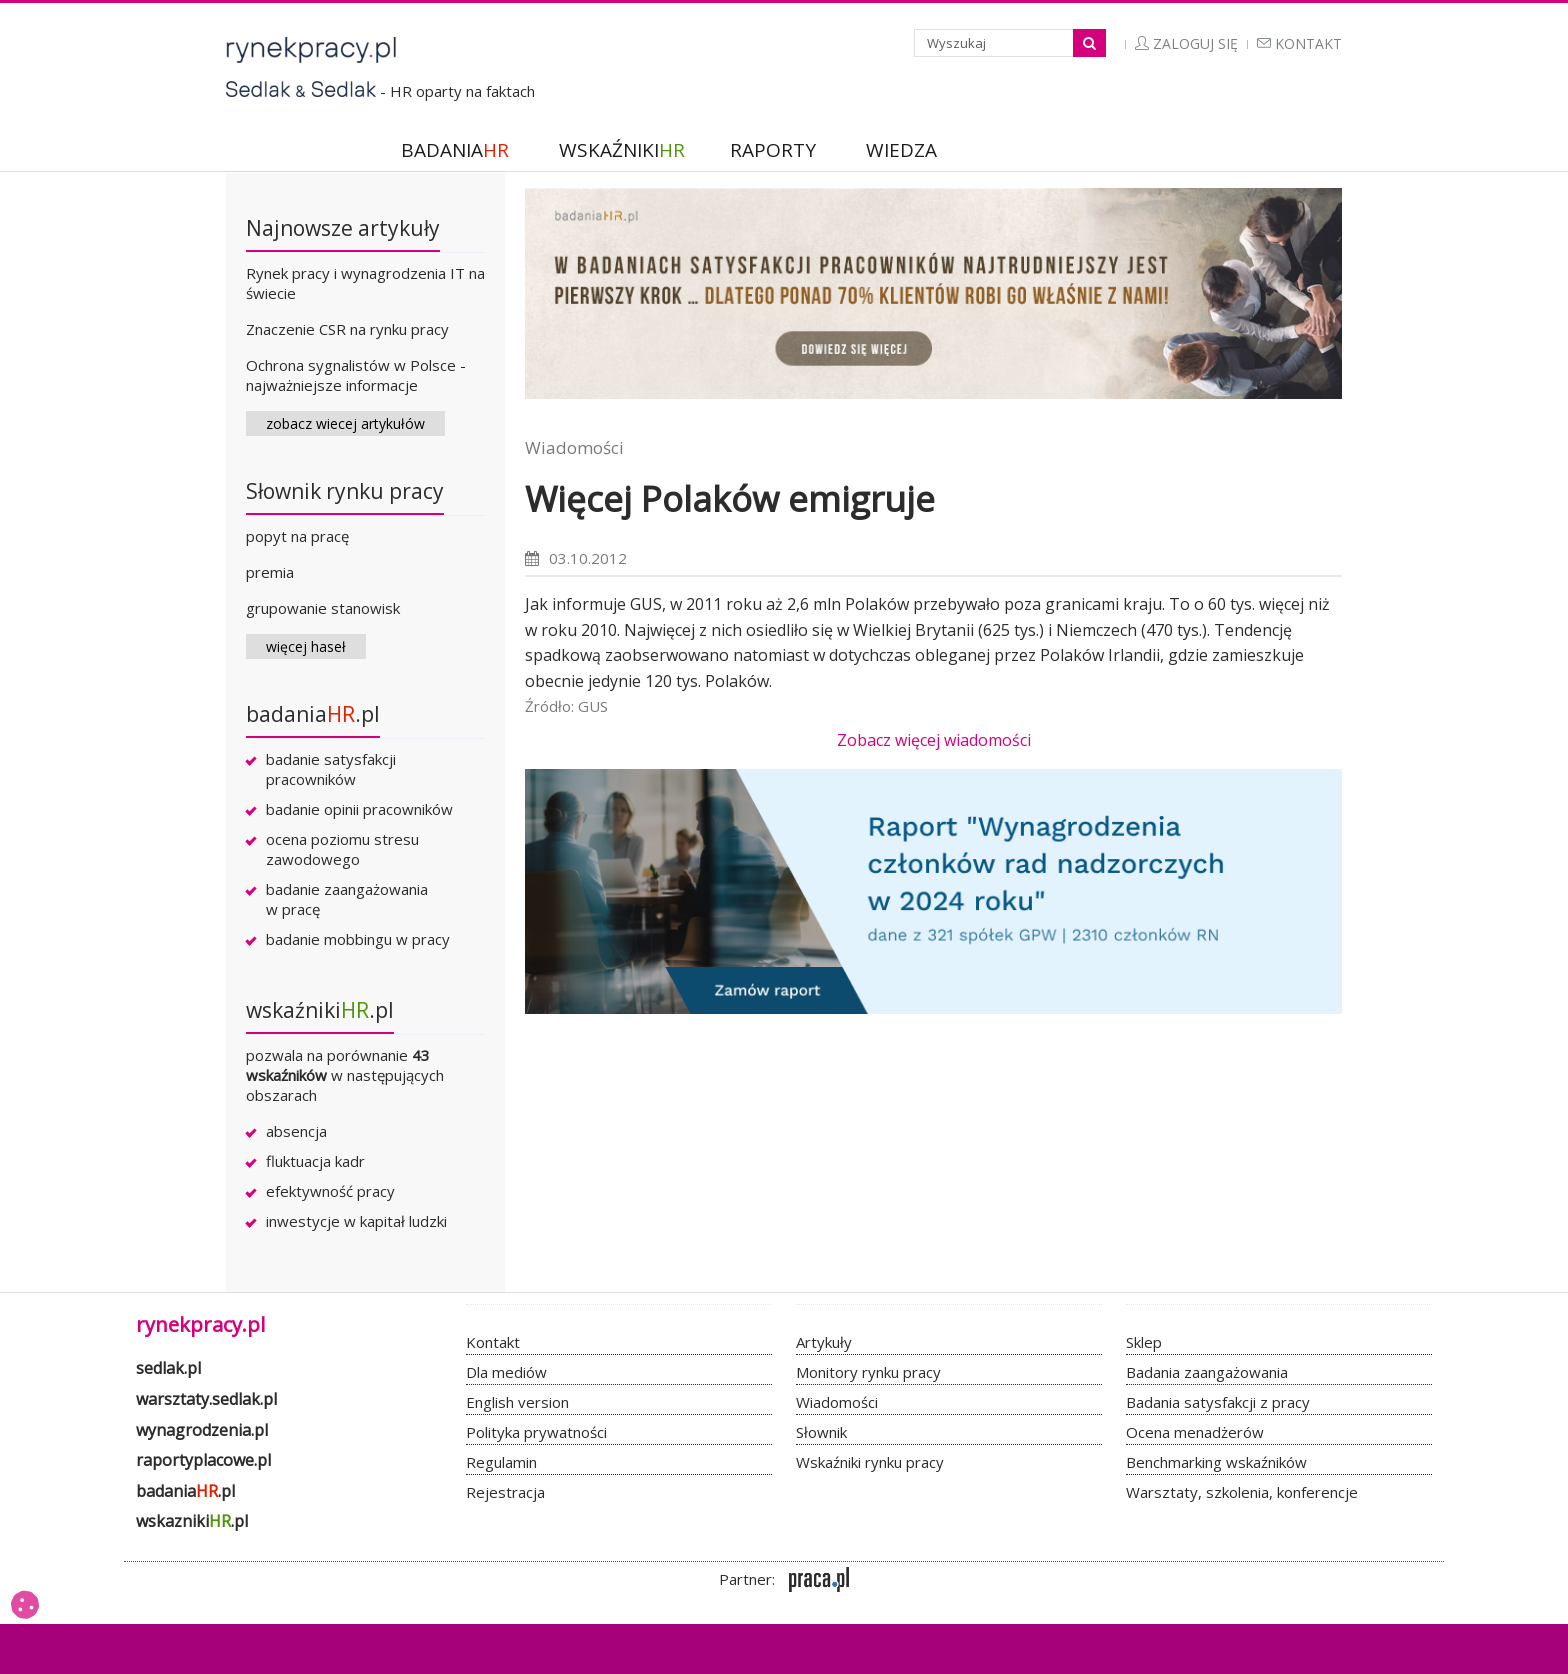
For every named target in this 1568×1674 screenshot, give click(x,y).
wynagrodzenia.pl (202, 1430)
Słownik (821, 1432)
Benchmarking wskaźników (1216, 1462)
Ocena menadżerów (1195, 1432)
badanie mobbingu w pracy (358, 939)
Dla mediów (506, 1372)
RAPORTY (773, 150)
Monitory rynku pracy (868, 1372)
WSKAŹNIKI (622, 150)
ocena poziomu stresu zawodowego (342, 849)
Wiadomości (574, 447)
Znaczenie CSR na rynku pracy (347, 329)
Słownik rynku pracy (345, 491)
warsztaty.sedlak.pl (206, 1399)
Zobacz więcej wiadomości (934, 740)
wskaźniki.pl (320, 1010)
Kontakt (1299, 43)
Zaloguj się (1186, 43)
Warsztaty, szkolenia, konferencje (1242, 1492)
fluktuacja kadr (315, 1161)
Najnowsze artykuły (343, 228)
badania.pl (313, 714)
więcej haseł (306, 646)
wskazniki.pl (192, 1521)
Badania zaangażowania (1207, 1372)
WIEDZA (901, 150)
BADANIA (455, 150)
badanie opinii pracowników (359, 809)
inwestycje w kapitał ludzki (356, 1221)
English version (517, 1402)
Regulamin (501, 1462)
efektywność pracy (330, 1191)
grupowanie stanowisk (323, 608)
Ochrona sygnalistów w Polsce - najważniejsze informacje (356, 375)
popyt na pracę (297, 536)
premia (270, 572)
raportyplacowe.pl (203, 1460)
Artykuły (824, 1342)
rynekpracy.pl (200, 1324)
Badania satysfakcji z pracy (1218, 1402)
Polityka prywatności (536, 1432)
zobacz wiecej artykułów (345, 423)
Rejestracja (505, 1492)
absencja (296, 1131)
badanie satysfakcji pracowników (331, 769)
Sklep (1144, 1342)
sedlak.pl (168, 1368)
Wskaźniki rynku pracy (870, 1462)
